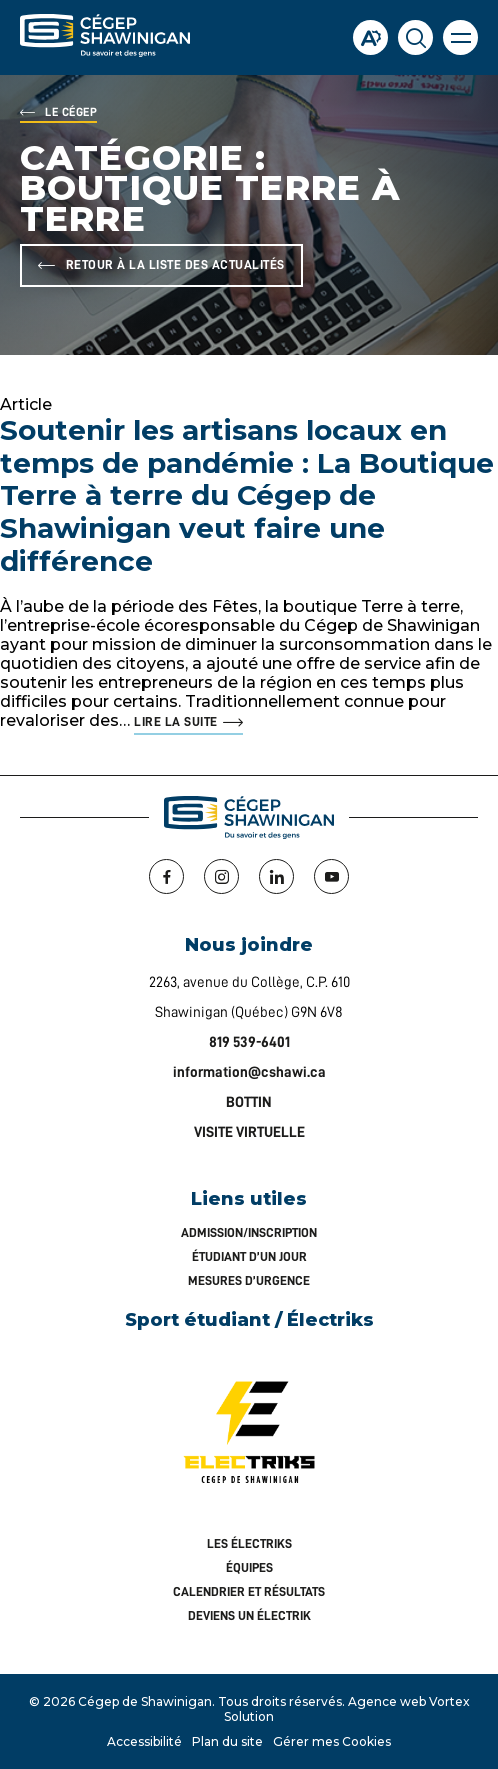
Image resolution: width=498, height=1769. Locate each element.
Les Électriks (249, 1543)
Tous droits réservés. (281, 1701)
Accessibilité (144, 1741)
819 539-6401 (249, 1042)
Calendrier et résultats (249, 1591)
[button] (460, 37)
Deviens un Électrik (249, 1615)
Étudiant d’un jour (249, 1256)
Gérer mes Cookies (332, 1741)
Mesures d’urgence (249, 1280)
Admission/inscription (249, 1232)
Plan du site (227, 1741)
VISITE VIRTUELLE (249, 1132)
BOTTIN (249, 1102)
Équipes (249, 1567)
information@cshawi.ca (249, 1072)
